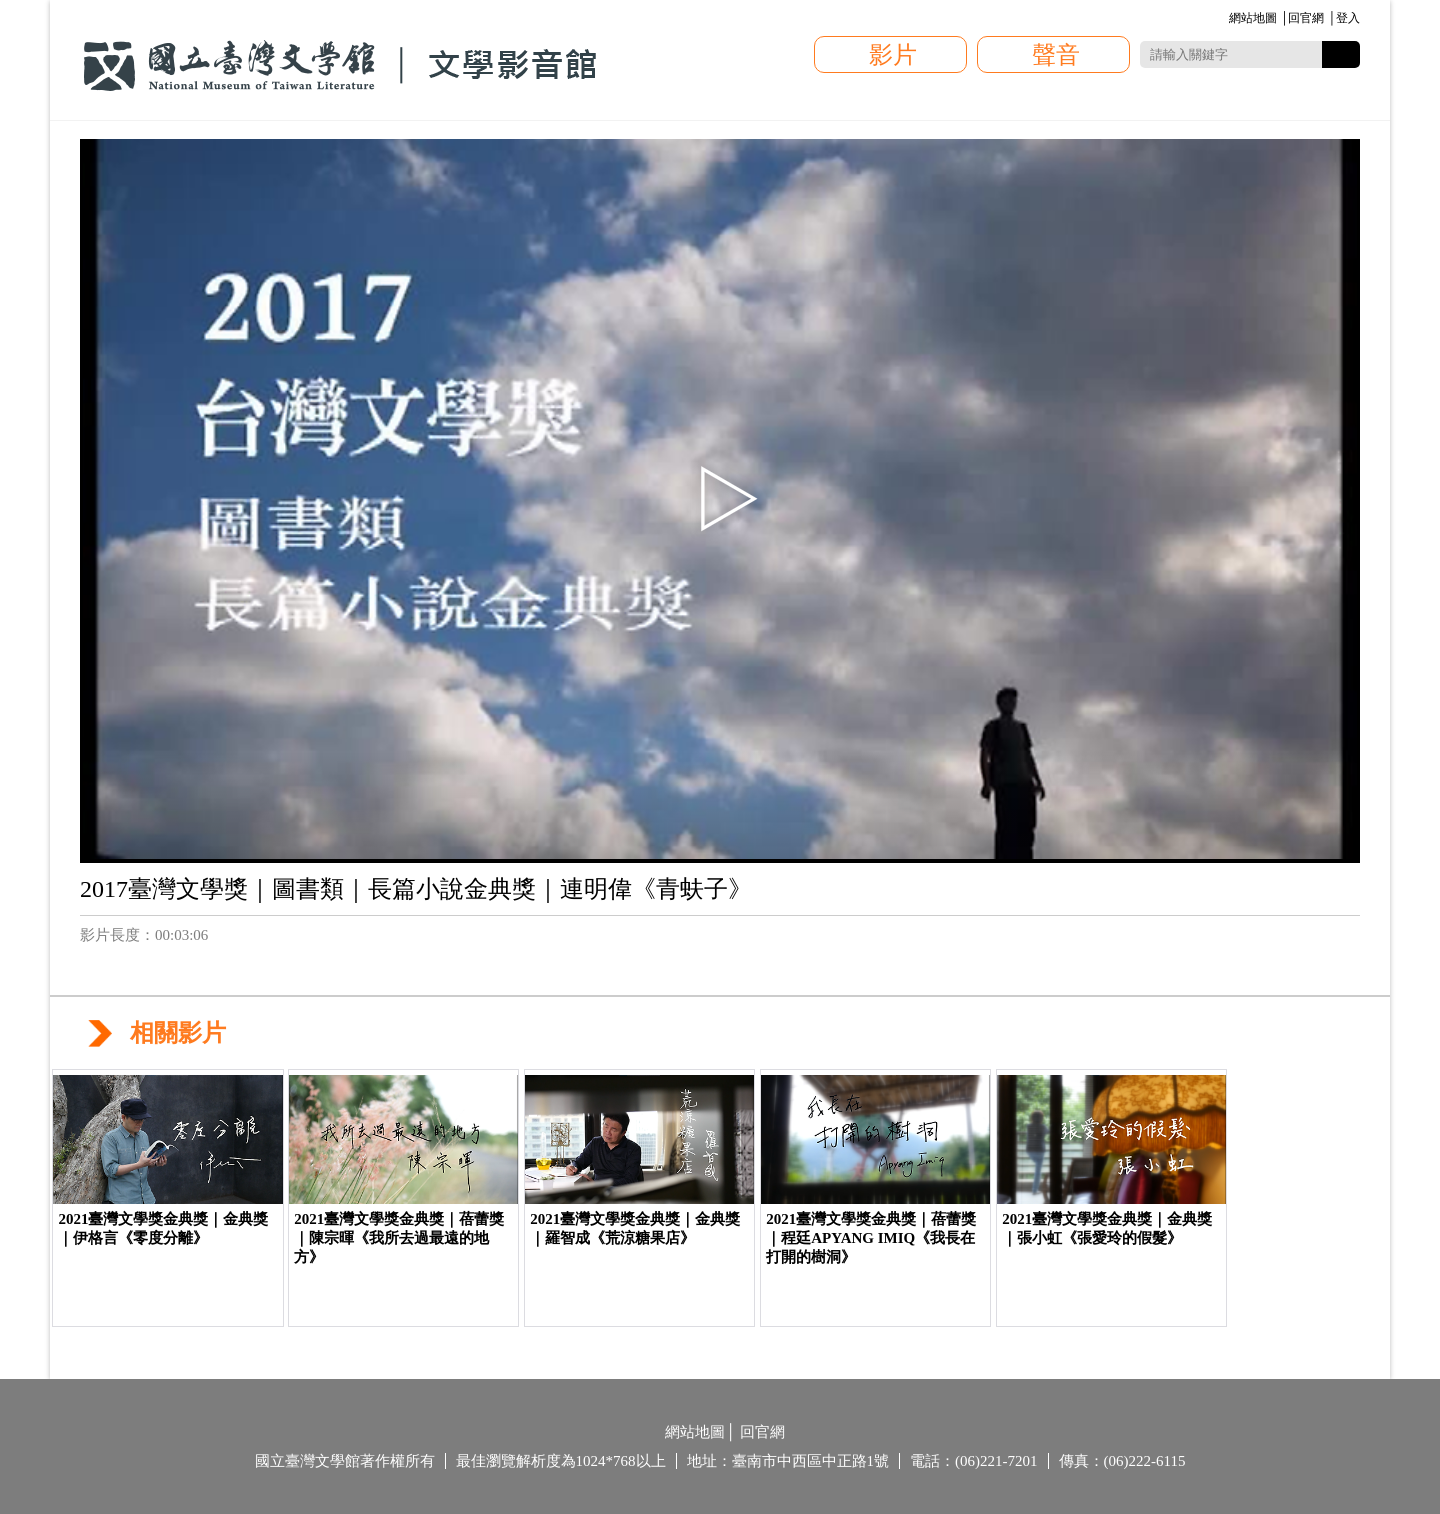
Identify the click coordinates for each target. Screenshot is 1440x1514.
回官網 (1306, 18)
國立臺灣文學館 (340, 66)
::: (1225, 19)
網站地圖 (1253, 18)
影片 (893, 55)
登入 (1348, 18)
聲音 (1056, 55)
